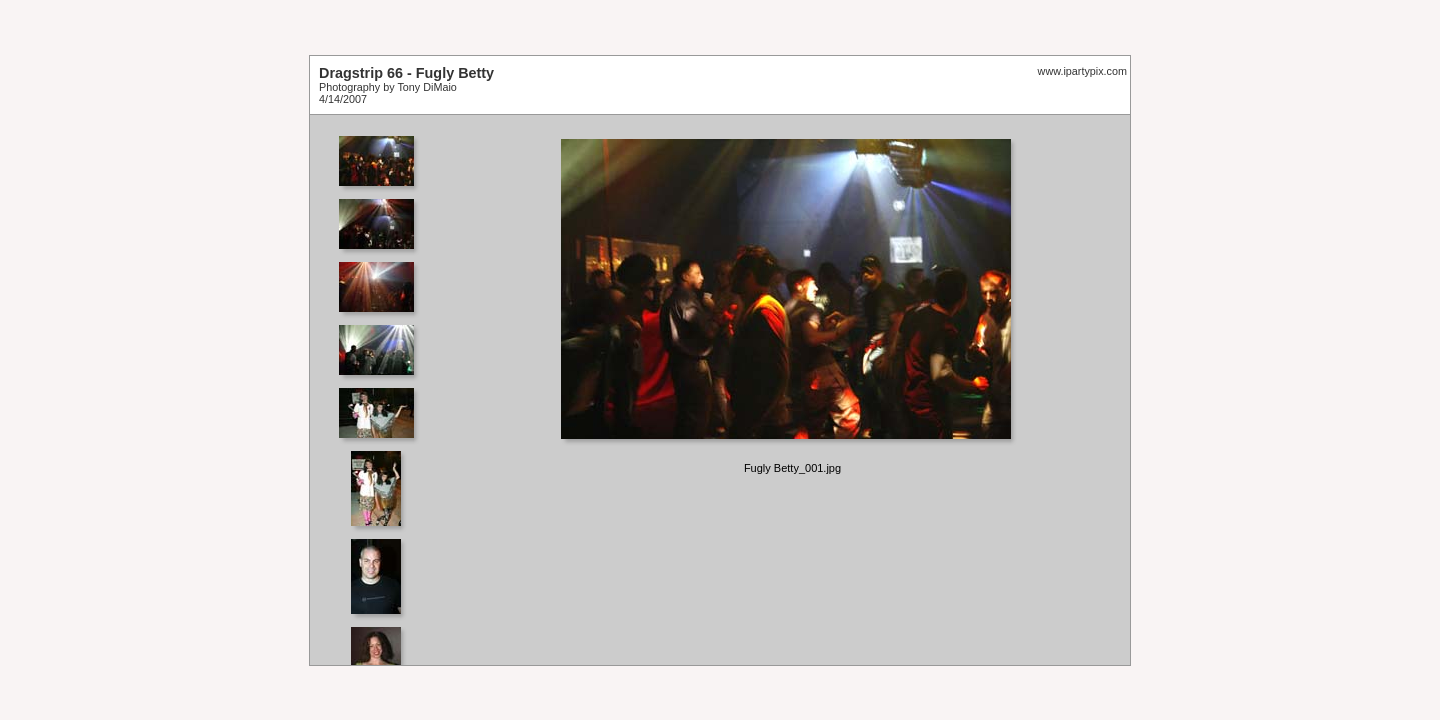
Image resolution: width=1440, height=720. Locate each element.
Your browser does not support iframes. (382, 390)
